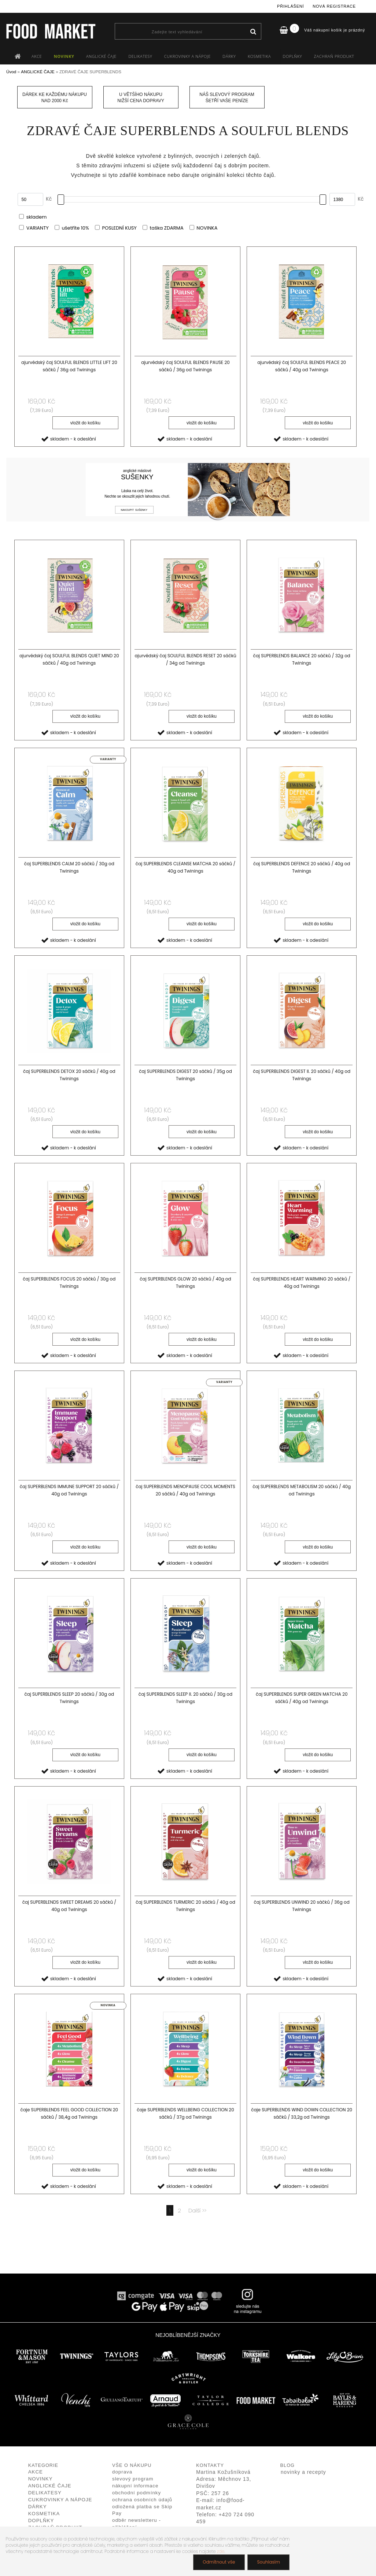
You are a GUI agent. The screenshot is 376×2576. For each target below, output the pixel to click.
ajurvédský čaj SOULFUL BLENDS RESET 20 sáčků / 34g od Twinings (185, 659)
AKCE (37, 56)
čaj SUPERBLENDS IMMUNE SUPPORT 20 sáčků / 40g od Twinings (69, 1490)
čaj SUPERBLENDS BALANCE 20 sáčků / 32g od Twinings (301, 659)
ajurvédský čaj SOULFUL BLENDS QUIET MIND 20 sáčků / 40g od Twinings (69, 659)
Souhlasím (268, 2562)
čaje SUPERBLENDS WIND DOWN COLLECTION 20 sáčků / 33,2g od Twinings (301, 2113)
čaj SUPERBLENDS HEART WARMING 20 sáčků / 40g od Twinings (301, 1282)
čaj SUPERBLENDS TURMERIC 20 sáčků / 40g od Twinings (185, 1906)
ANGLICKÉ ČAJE (101, 56)
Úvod (11, 71)
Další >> (197, 2210)
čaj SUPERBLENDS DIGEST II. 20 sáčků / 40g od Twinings (301, 1075)
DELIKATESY (140, 56)
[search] (253, 32)
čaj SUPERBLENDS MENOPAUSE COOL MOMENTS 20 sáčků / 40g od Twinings (185, 1490)
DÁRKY (229, 56)
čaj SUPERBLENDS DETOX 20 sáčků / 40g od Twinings (69, 1075)
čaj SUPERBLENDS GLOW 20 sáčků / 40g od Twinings (185, 1282)
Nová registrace (334, 6)
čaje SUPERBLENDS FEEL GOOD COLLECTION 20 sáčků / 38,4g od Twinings (69, 2113)
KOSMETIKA (259, 56)
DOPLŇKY (292, 56)
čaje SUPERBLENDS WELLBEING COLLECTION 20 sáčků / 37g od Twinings (185, 2113)
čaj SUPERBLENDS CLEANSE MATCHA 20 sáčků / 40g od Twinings (185, 867)
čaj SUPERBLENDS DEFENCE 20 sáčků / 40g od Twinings (301, 867)
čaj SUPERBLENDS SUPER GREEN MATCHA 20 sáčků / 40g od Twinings (302, 1698)
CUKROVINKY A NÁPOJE (187, 56)
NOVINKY (64, 56)
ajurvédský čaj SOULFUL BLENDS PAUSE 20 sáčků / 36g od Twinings (185, 366)
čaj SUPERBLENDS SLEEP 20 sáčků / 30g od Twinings (69, 1698)
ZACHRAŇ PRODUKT (334, 56)
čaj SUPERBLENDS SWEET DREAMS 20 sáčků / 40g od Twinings (69, 1906)
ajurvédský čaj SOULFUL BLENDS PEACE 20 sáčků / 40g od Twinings (301, 366)
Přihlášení (290, 6)
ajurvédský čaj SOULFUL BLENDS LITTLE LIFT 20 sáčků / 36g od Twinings (69, 366)
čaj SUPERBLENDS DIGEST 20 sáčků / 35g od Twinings (185, 1075)
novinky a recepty (303, 2472)
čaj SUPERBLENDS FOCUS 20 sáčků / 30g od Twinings (69, 1282)
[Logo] (50, 31)
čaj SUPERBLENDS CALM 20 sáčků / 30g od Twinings (69, 867)
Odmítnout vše (219, 2562)
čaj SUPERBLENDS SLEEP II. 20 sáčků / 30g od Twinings (185, 1698)
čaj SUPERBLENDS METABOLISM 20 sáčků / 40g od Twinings (301, 1490)
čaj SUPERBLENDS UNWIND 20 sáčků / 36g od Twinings (301, 1906)
